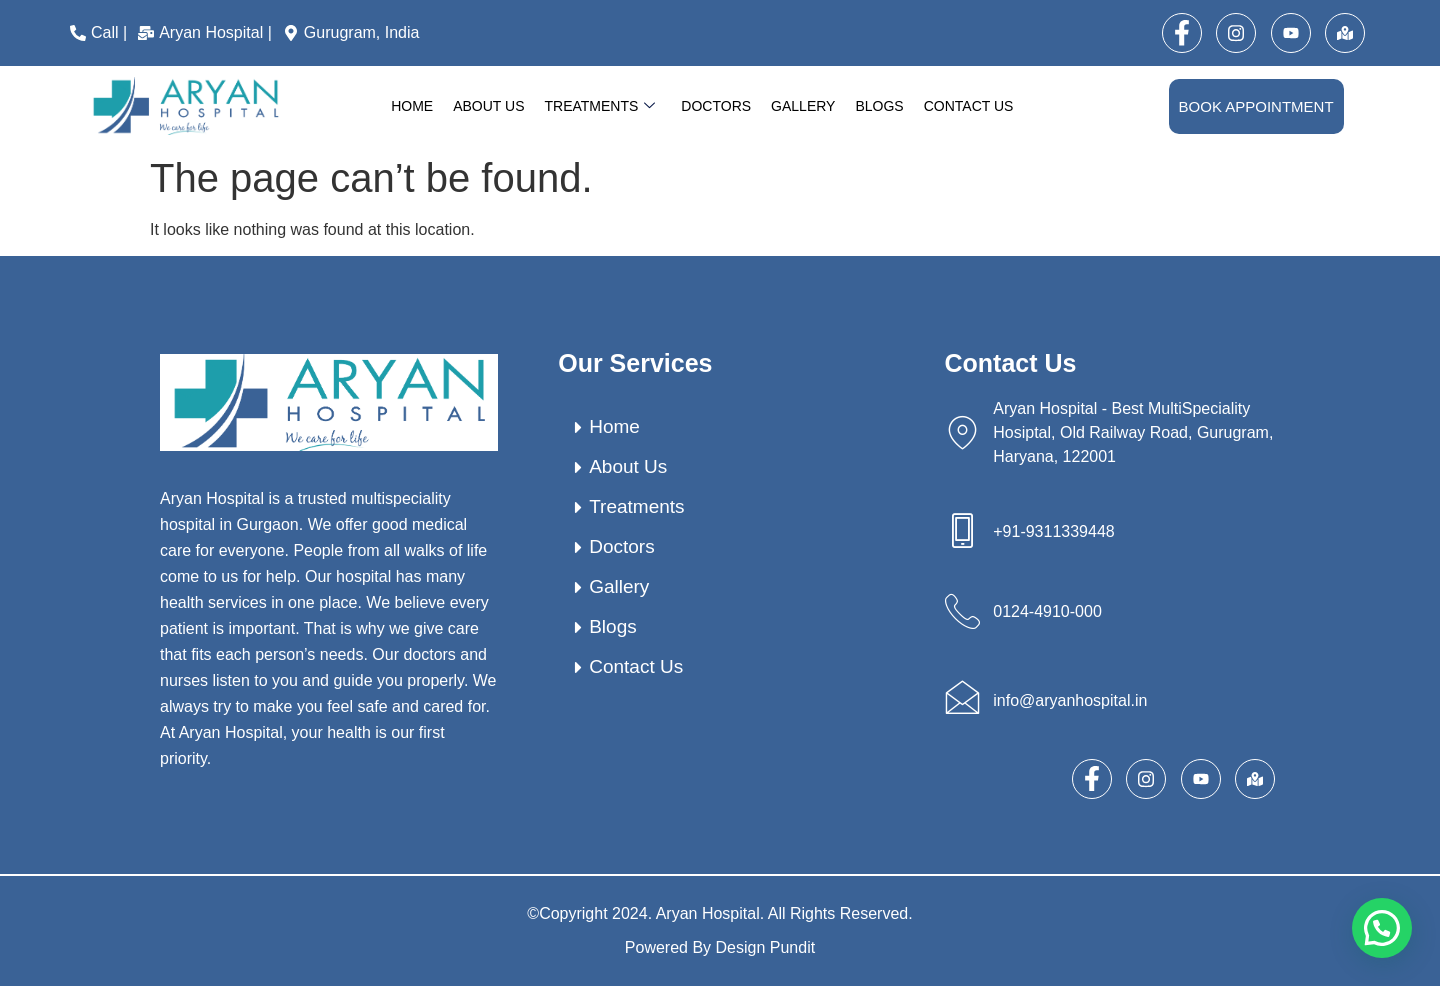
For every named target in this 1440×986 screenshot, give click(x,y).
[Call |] (101, 33)
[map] (1345, 33)
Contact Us (969, 106)
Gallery (803, 106)
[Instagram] (1236, 33)
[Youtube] (1291, 33)
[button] (1382, 928)
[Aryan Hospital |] (207, 33)
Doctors (716, 106)
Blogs (879, 106)
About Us (488, 106)
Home (412, 106)
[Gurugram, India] (354, 33)
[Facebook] (1182, 33)
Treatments (599, 106)
